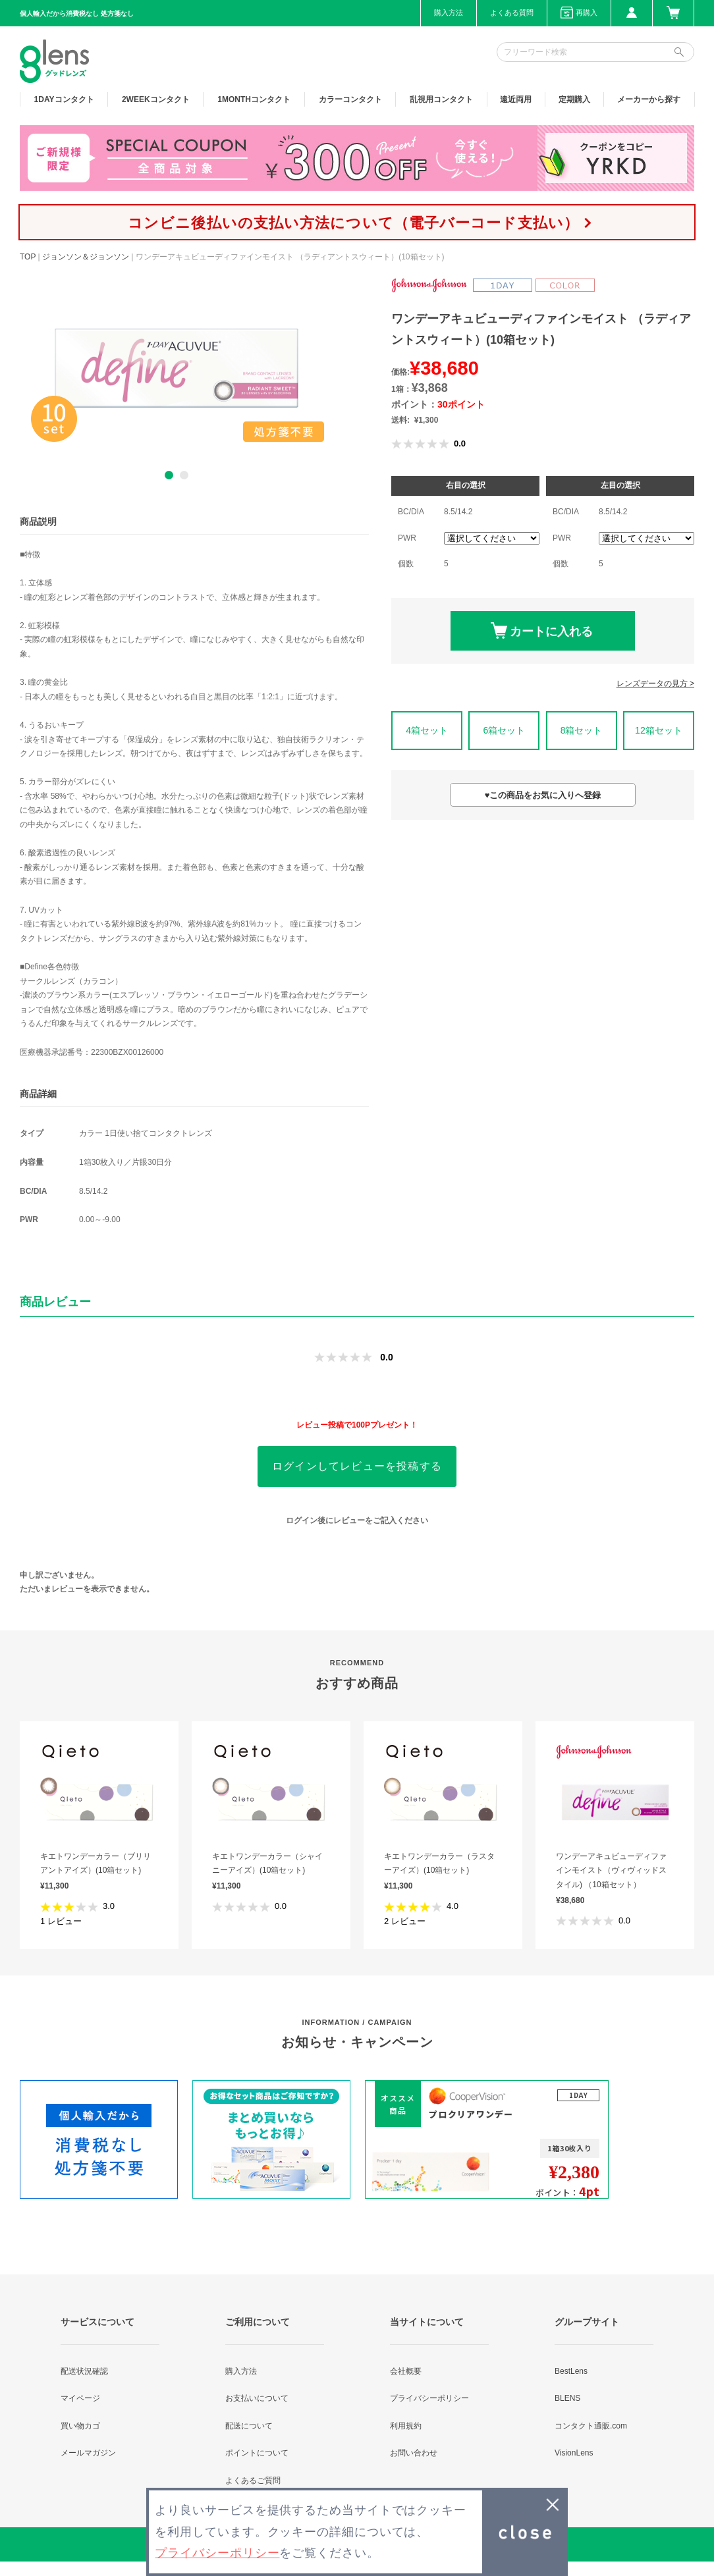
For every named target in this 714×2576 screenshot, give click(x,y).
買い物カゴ (80, 2425)
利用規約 (406, 2425)
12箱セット (658, 730)
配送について (249, 2425)
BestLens (571, 2371)
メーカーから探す (648, 99)
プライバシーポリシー (429, 2398)
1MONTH (253, 99)
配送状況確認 (84, 2371)
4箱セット (427, 730)
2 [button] (184, 475)
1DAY (64, 99)
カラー (350, 99)
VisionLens (574, 2452)
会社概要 (406, 2371)
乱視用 (441, 99)
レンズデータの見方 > (655, 683)
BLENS (567, 2398)
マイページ (80, 2398)
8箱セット (582, 730)
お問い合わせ (413, 2452)
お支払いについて (256, 2398)
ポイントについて (256, 2452)
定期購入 (574, 99)
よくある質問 (512, 12)
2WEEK (156, 99)
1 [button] (169, 475)
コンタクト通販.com (591, 2425)
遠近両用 (516, 99)
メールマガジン (88, 2452)
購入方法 (448, 12)
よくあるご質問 (253, 2480)
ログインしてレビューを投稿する (357, 1466)
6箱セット (504, 730)
